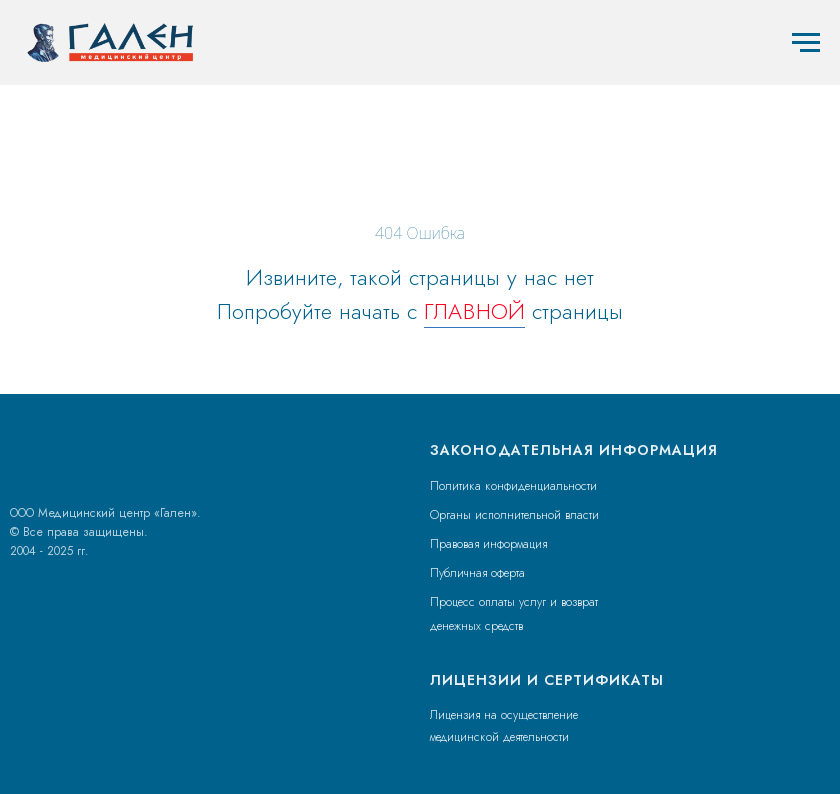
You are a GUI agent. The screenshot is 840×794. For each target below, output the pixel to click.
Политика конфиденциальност (510, 486)
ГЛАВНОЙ (474, 311)
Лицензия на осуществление (504, 715)
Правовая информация (488, 544)
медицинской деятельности (499, 737)
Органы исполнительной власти (514, 515)
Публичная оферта (477, 573)
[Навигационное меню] (806, 43)
